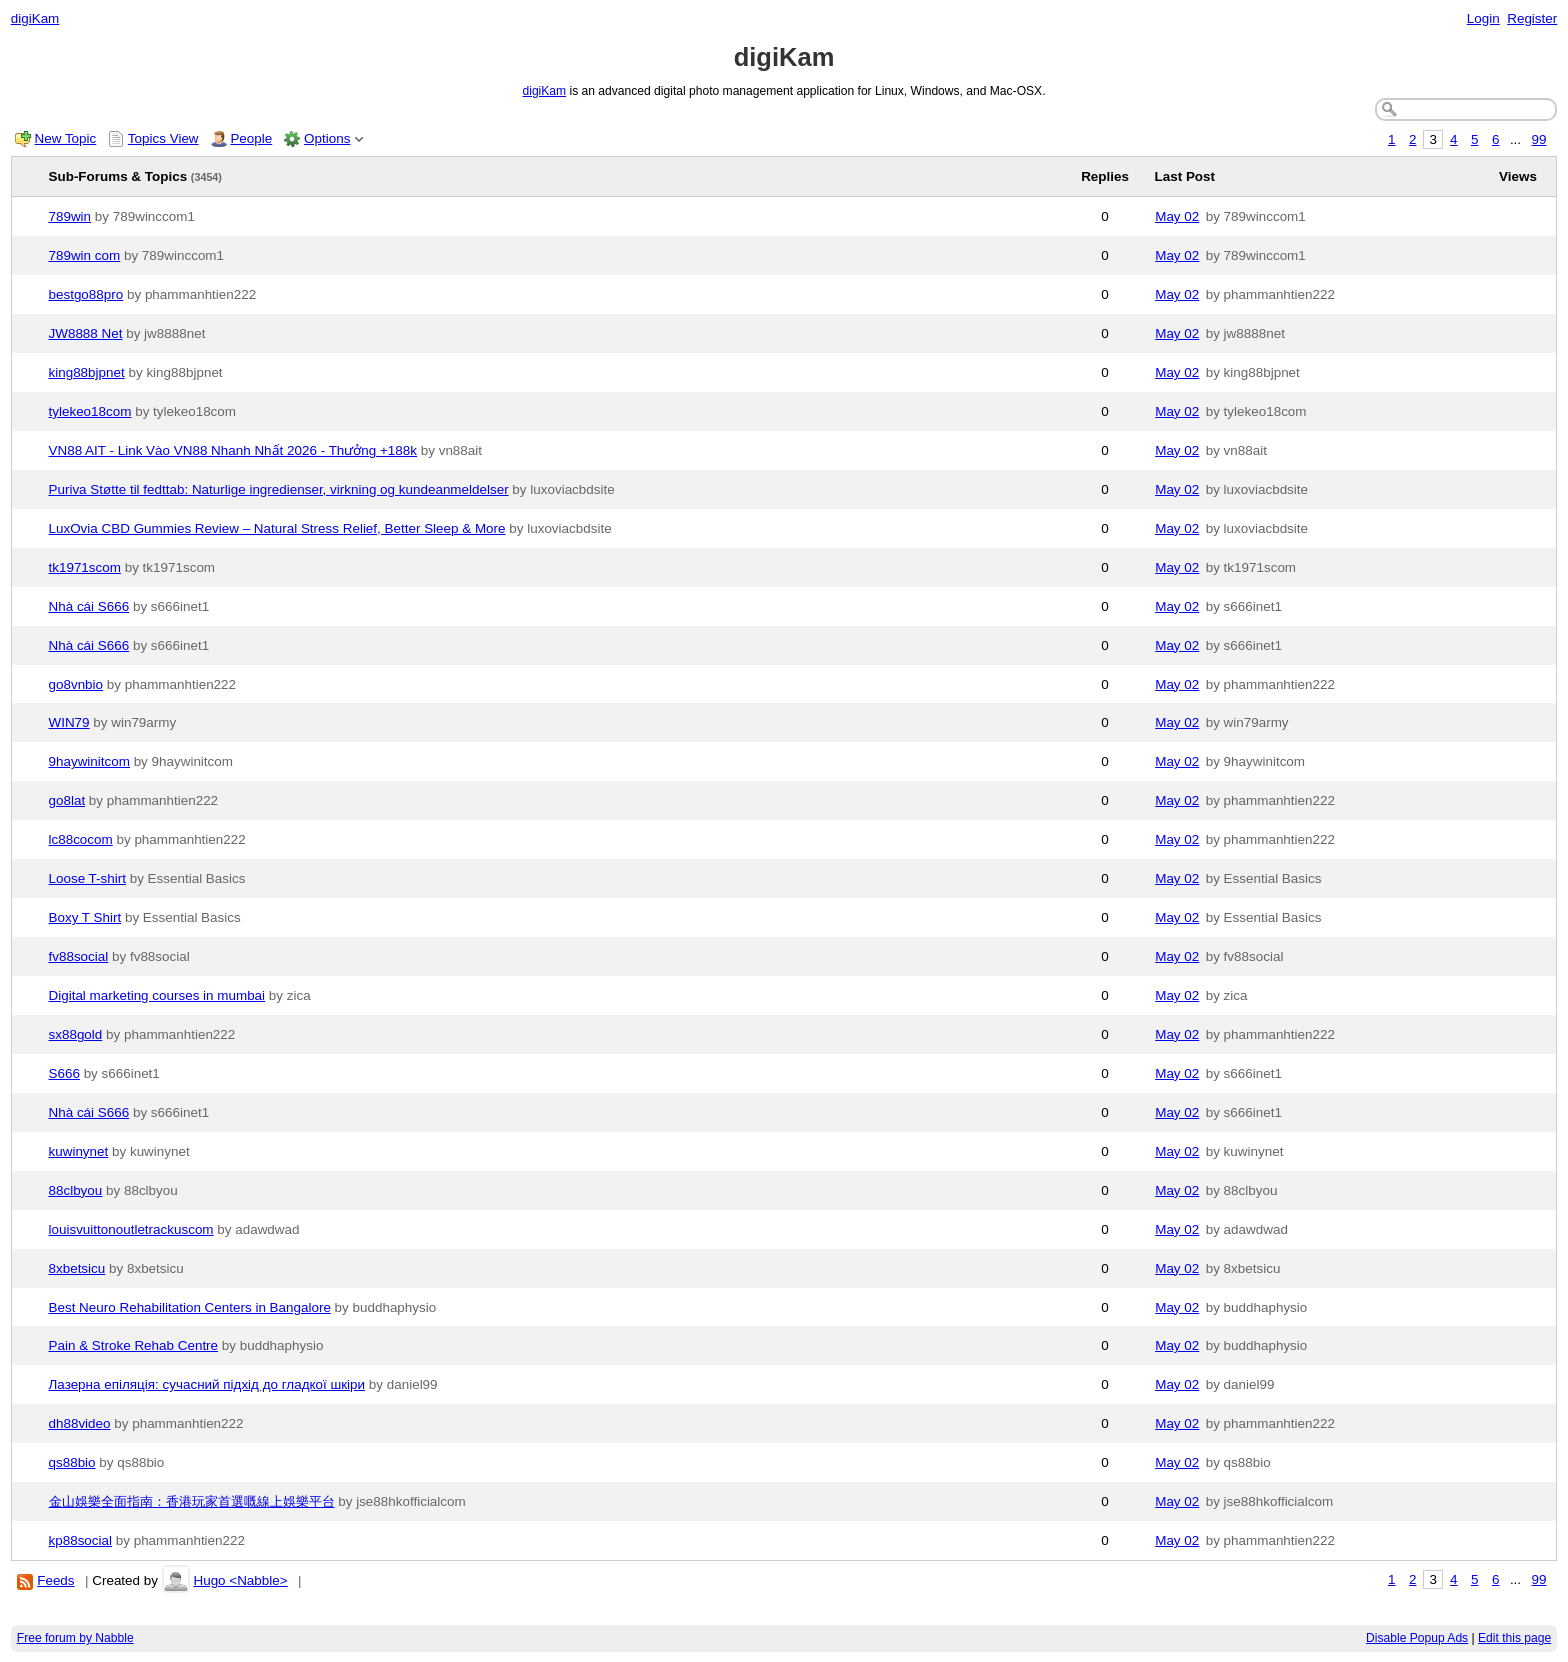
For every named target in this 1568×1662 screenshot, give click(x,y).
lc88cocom (81, 839)
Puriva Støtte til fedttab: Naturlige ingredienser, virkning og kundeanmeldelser (279, 489)
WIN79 (69, 722)
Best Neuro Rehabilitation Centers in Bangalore (190, 1307)
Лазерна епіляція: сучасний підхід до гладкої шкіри (207, 1384)
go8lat (67, 800)
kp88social (81, 1540)
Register (1532, 18)
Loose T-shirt (87, 878)
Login (1483, 18)
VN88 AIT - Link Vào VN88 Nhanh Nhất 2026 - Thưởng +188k (233, 450)
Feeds (55, 1580)
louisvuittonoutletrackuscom (131, 1229)
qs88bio (72, 1462)
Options (327, 138)
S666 (64, 1073)
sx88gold (76, 1034)
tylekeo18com (90, 411)
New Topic (66, 138)
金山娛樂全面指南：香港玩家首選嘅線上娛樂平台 (192, 1501)
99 (1539, 139)
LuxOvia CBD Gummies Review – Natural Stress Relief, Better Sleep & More (277, 528)
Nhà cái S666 (89, 606)
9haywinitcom (89, 761)
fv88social (79, 956)
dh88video (80, 1423)
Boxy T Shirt (85, 917)
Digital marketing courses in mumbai (157, 995)
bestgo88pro (86, 294)
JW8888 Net (86, 333)
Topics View (163, 138)
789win (70, 216)
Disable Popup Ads (1417, 1638)
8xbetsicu (77, 1268)
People (251, 138)
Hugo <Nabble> (240, 1580)
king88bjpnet (87, 372)
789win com (85, 255)
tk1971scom (85, 567)
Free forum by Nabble (75, 1638)
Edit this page (1514, 1638)
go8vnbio (76, 684)
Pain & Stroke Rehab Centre (134, 1345)
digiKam (35, 18)
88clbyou (76, 1190)
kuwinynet (79, 1151)
